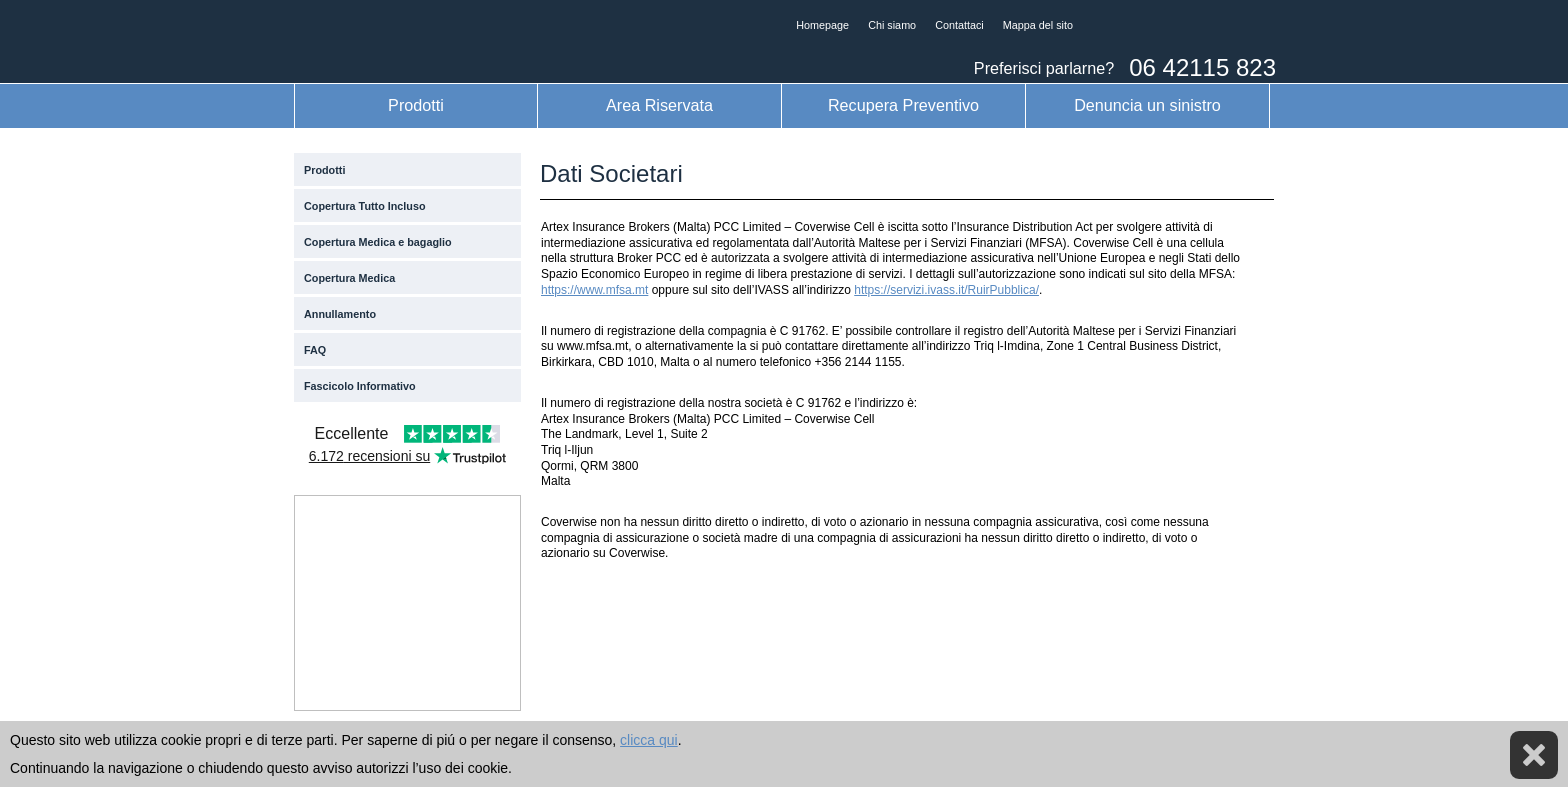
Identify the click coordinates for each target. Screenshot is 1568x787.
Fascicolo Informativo (360, 386)
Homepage (822, 25)
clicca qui (649, 740)
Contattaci (959, 25)
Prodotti (416, 105)
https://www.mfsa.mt (594, 290)
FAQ (315, 350)
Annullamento (340, 314)
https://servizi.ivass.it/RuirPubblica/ (946, 290)
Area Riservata (659, 105)
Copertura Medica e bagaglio (378, 242)
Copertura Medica (349, 278)
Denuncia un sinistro (1147, 105)
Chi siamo (892, 25)
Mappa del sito (1038, 25)
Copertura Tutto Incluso (365, 206)
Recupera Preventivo (903, 105)
